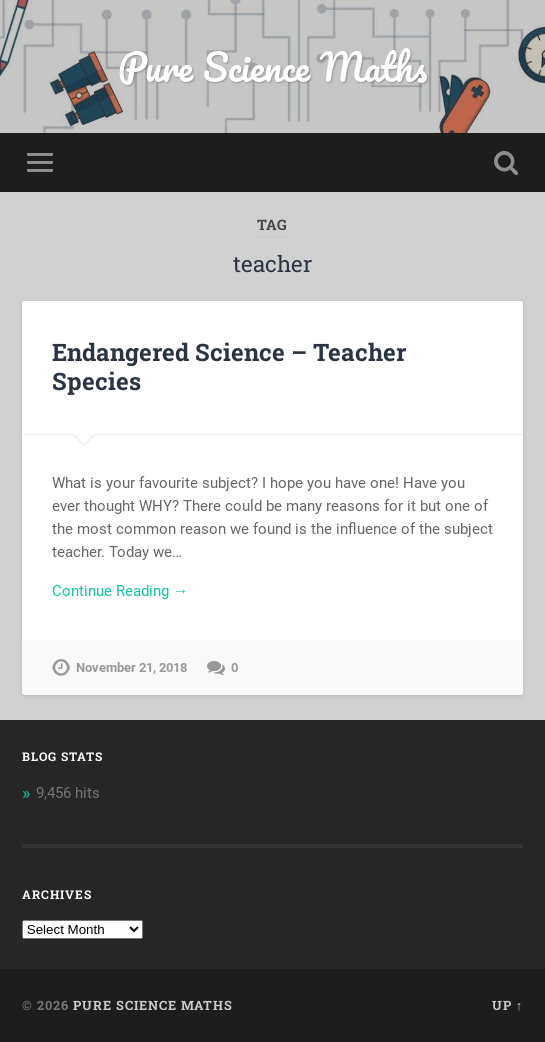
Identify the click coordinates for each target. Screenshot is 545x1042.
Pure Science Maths (272, 66)
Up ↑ (507, 1005)
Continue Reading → (120, 591)
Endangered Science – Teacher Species (229, 366)
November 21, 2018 (131, 667)
